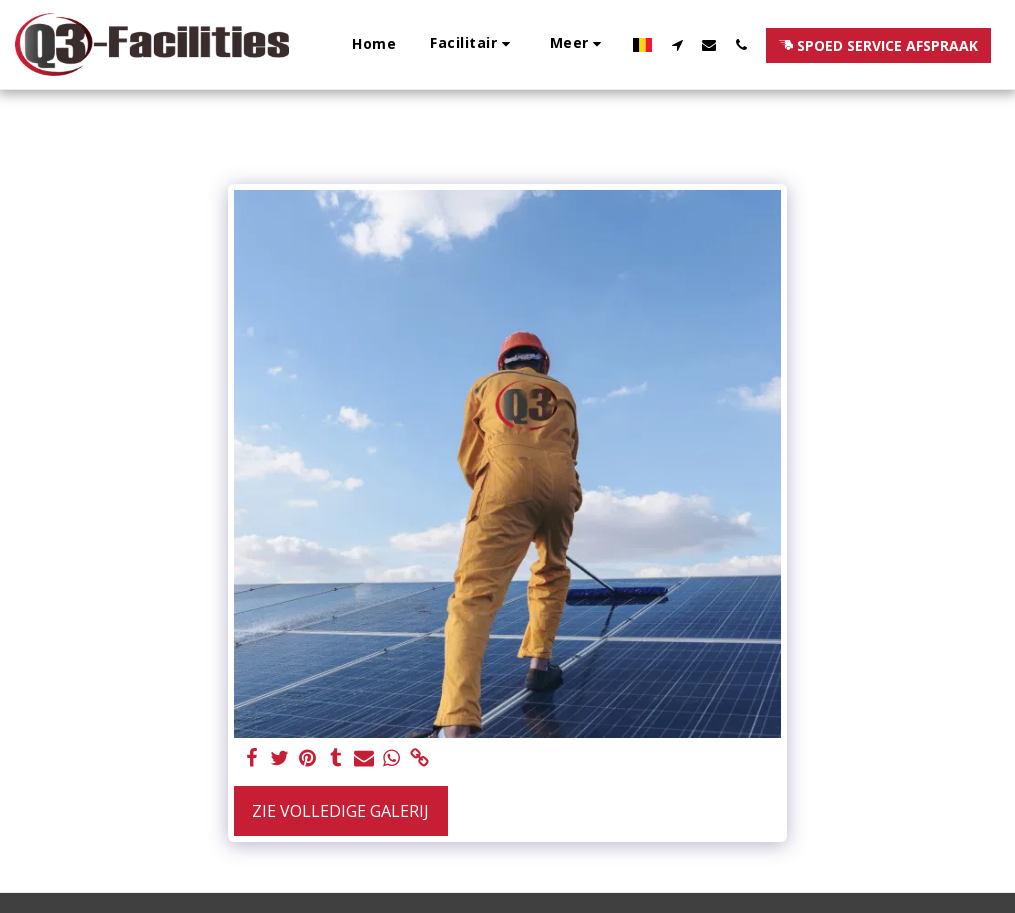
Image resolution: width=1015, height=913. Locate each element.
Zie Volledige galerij (340, 811)
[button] (473, 44)
